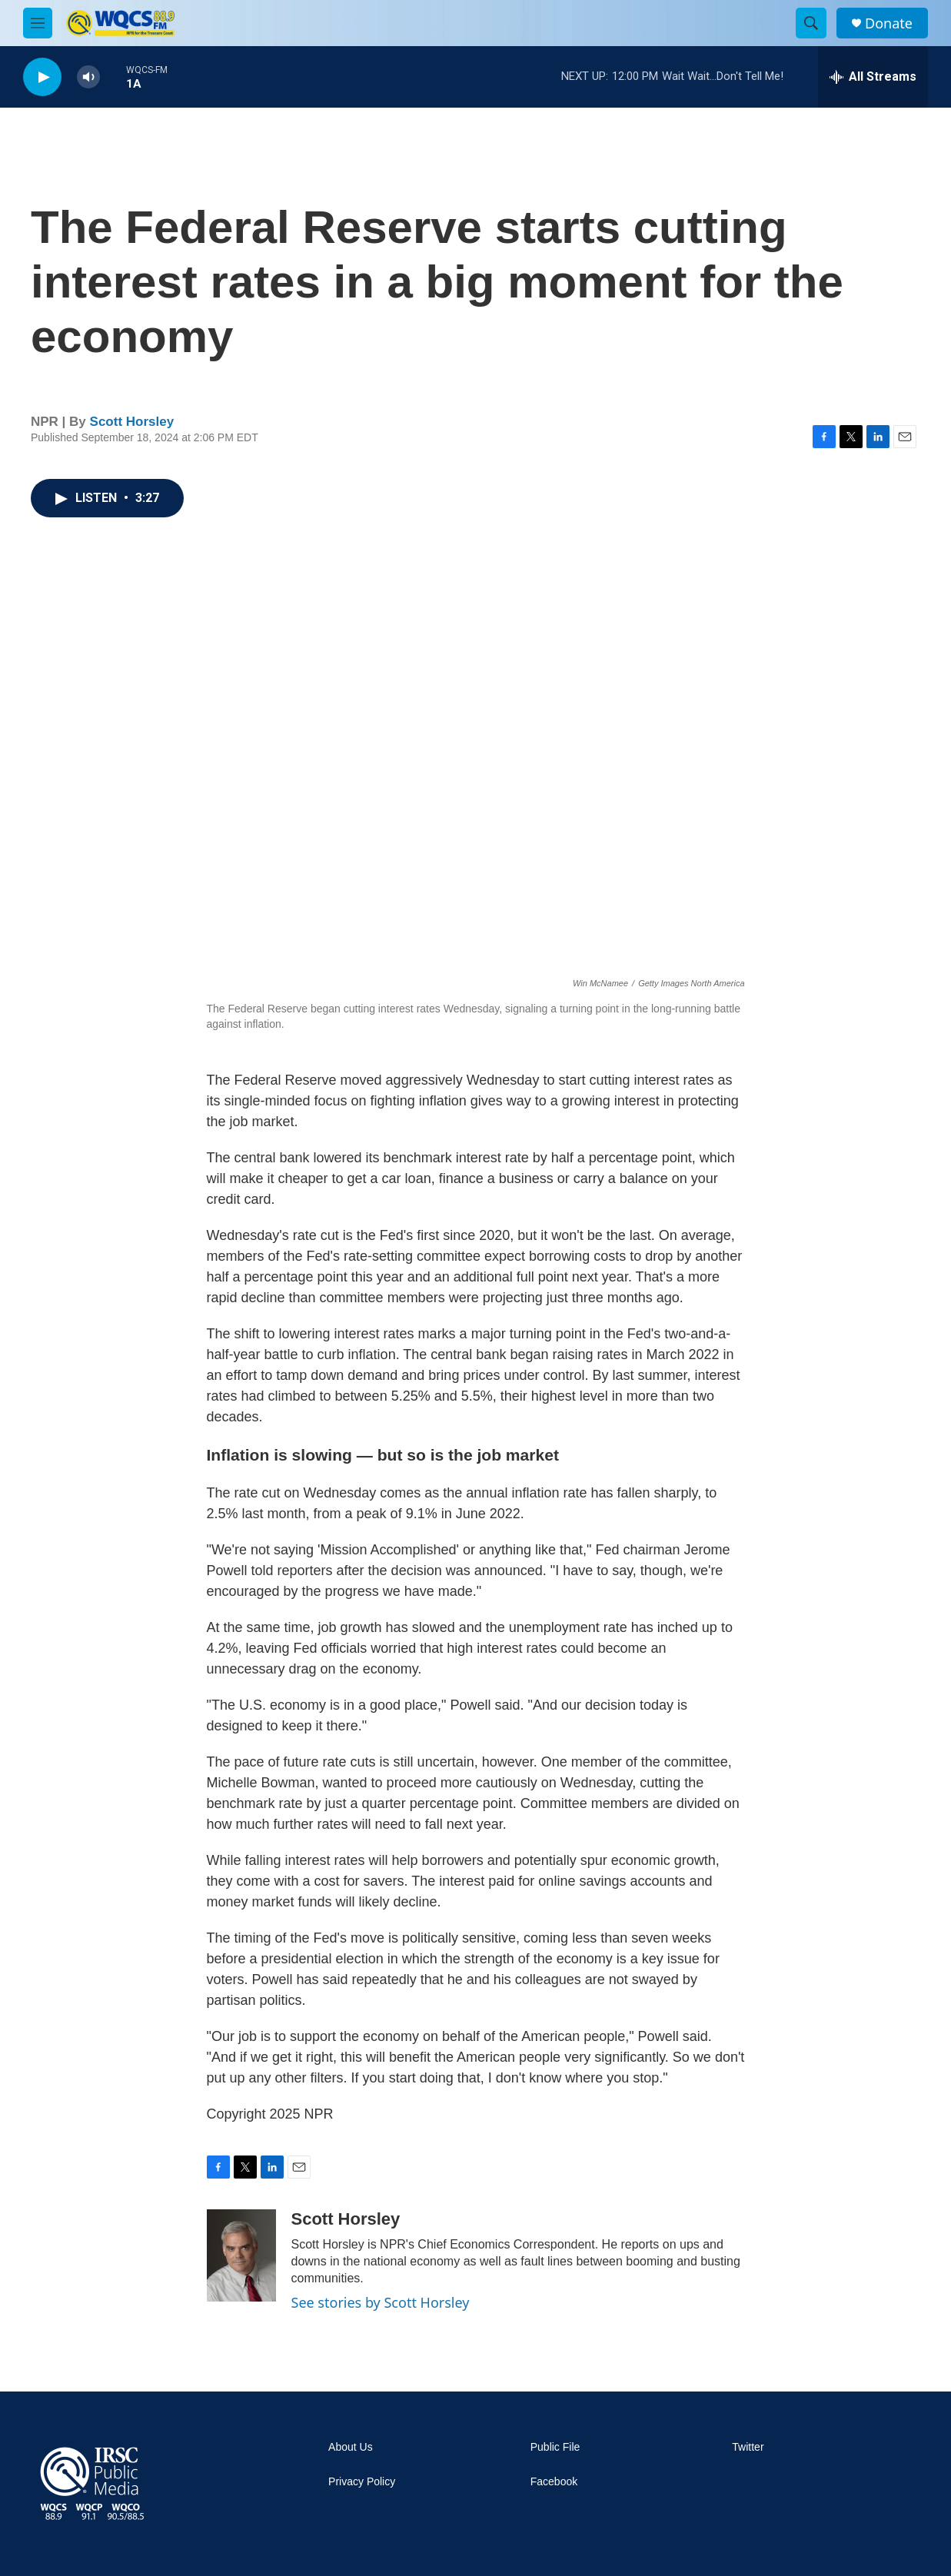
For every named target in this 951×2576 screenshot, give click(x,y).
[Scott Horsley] (241, 2255)
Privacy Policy (361, 2482)
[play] (42, 77)
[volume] (88, 77)
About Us (350, 2447)
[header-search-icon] (811, 23)
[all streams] (873, 77)
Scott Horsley (132, 421)
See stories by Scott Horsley (380, 2302)
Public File (555, 2447)
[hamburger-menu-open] (37, 23)
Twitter (747, 2447)
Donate (889, 23)
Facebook (553, 2482)
